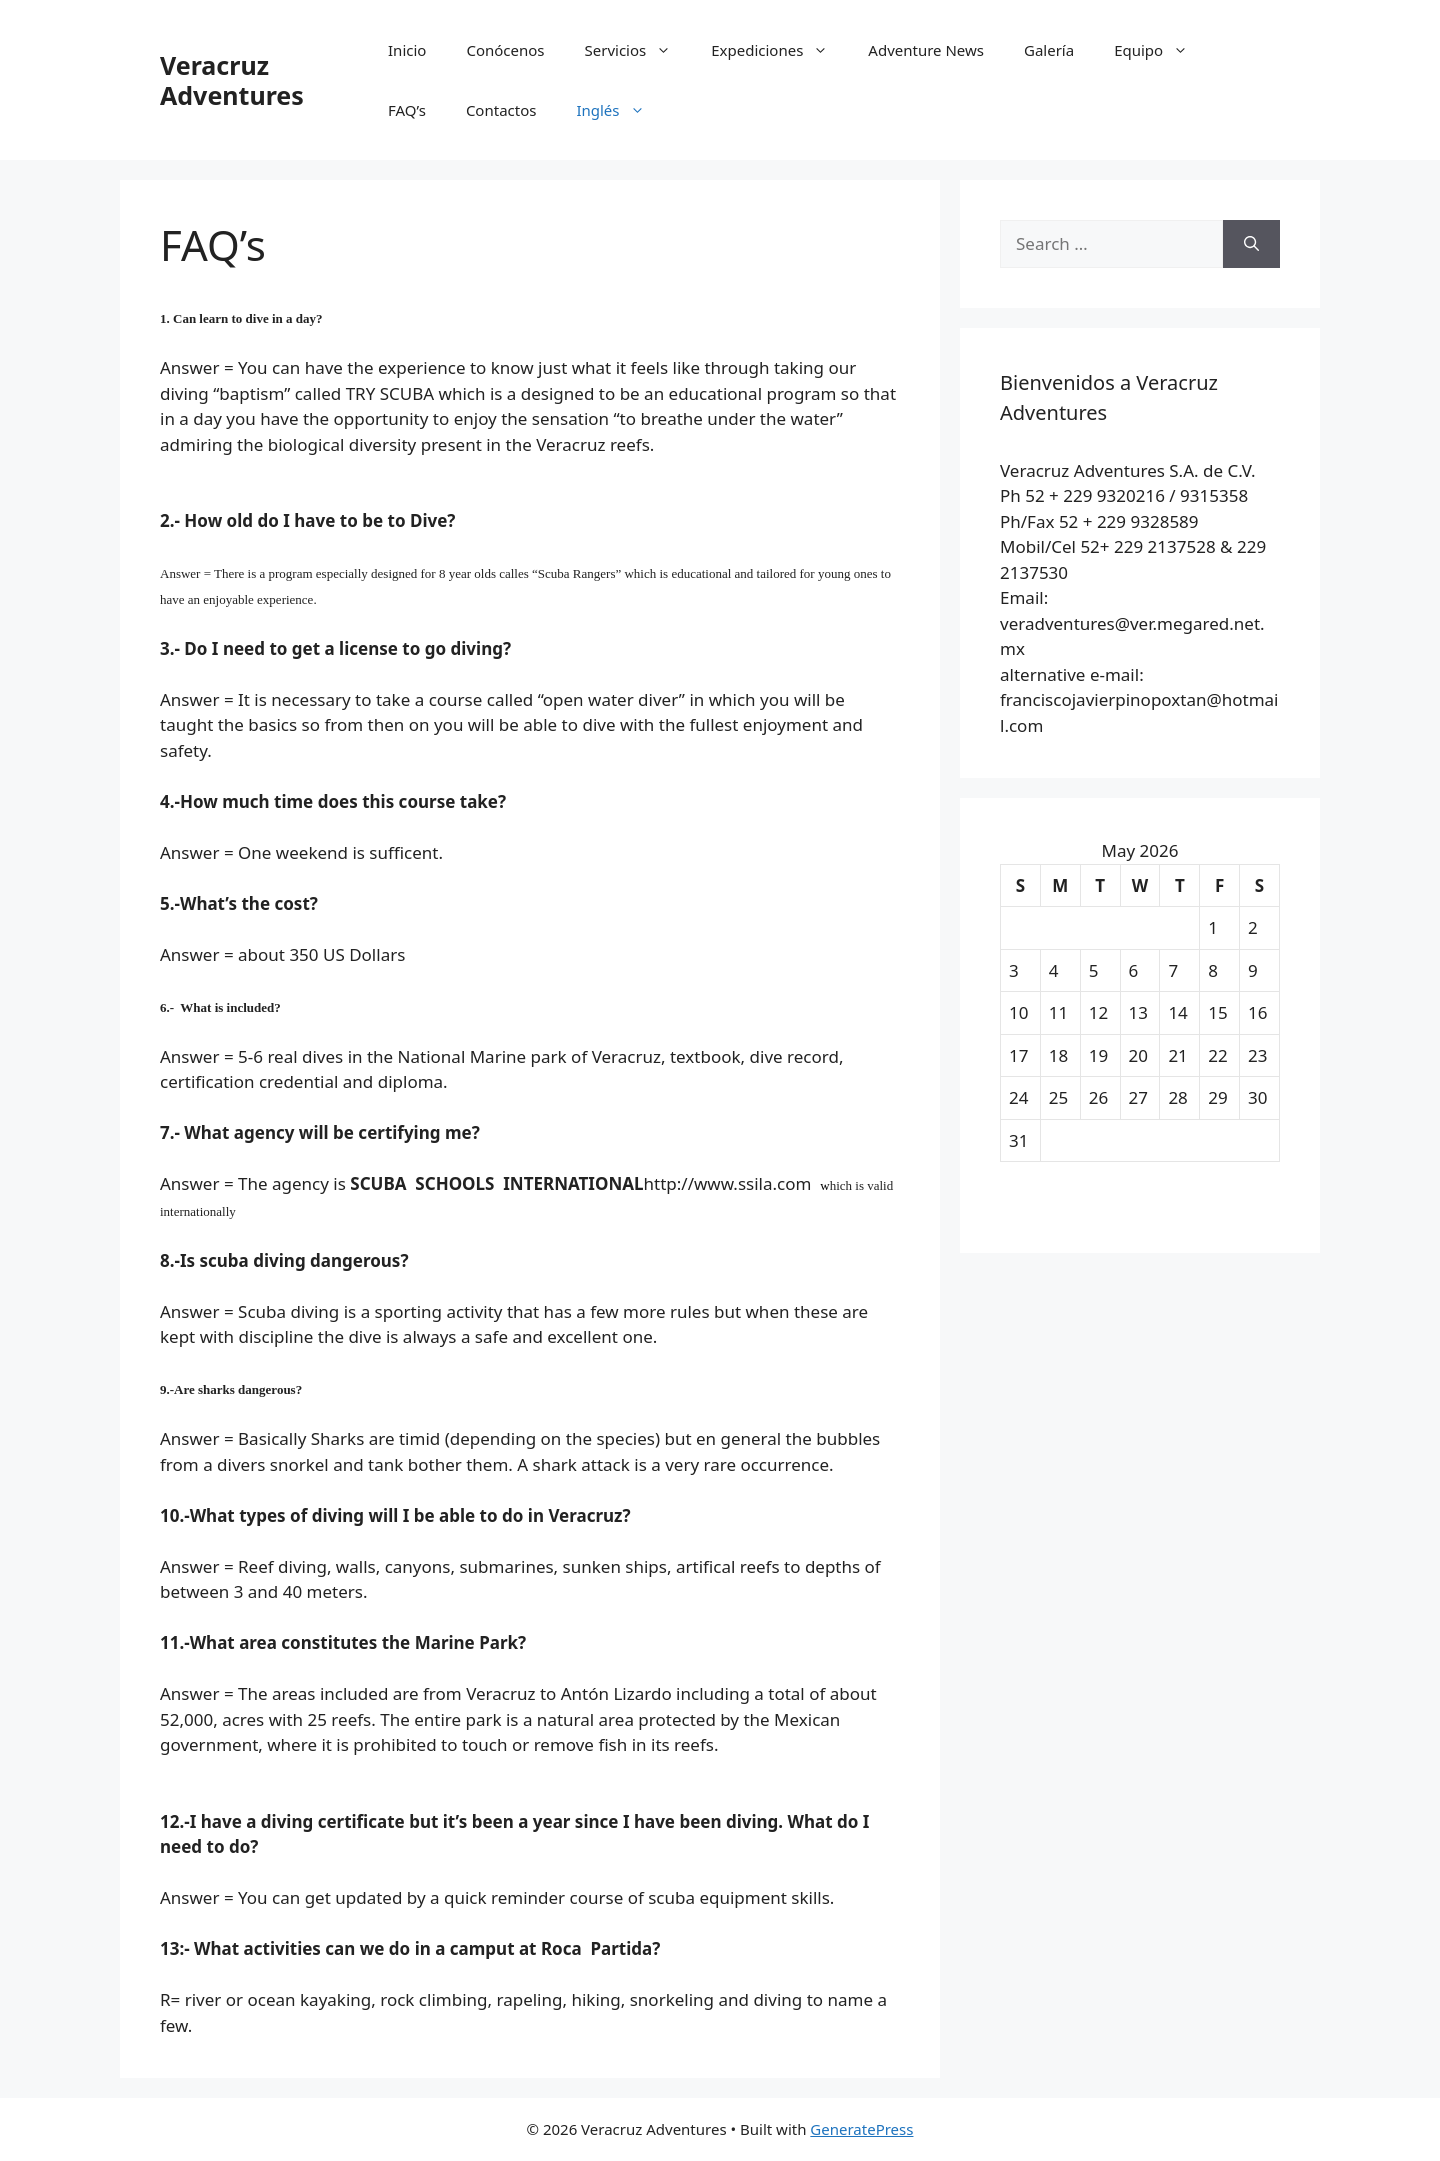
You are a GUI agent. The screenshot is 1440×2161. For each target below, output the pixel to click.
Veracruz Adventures (232, 80)
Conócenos (505, 50)
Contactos (501, 110)
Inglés (620, 110)
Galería (1049, 50)
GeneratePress (861, 2129)
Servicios (638, 50)
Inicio (407, 50)
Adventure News (926, 50)
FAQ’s (407, 110)
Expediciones (779, 50)
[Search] (1251, 244)
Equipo (1161, 50)
